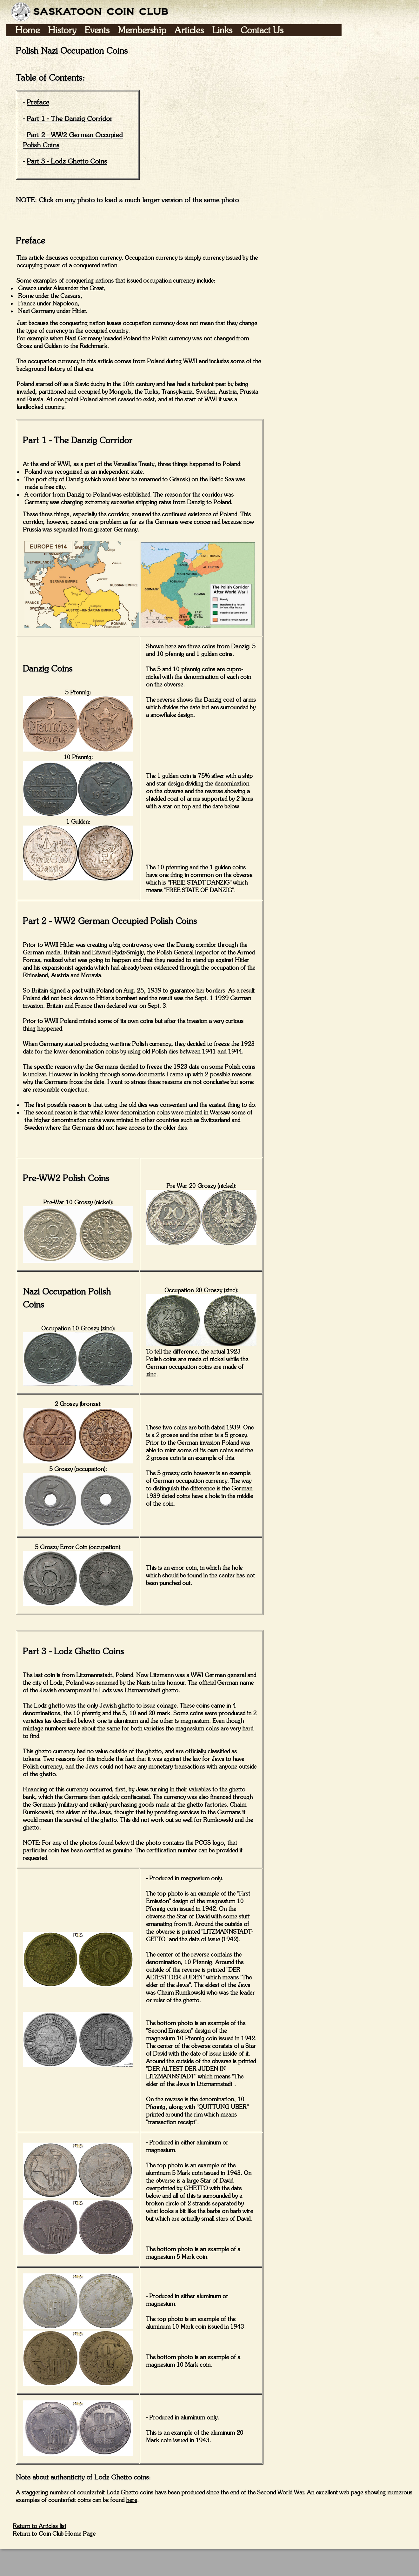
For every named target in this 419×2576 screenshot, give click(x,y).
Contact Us (262, 30)
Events (97, 30)
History (62, 30)
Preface (38, 102)
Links (222, 30)
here (131, 2500)
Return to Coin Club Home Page (54, 2533)
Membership (142, 30)
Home (27, 30)
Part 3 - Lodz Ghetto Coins (67, 161)
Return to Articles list (39, 2526)
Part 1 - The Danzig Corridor (69, 118)
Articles (189, 30)
